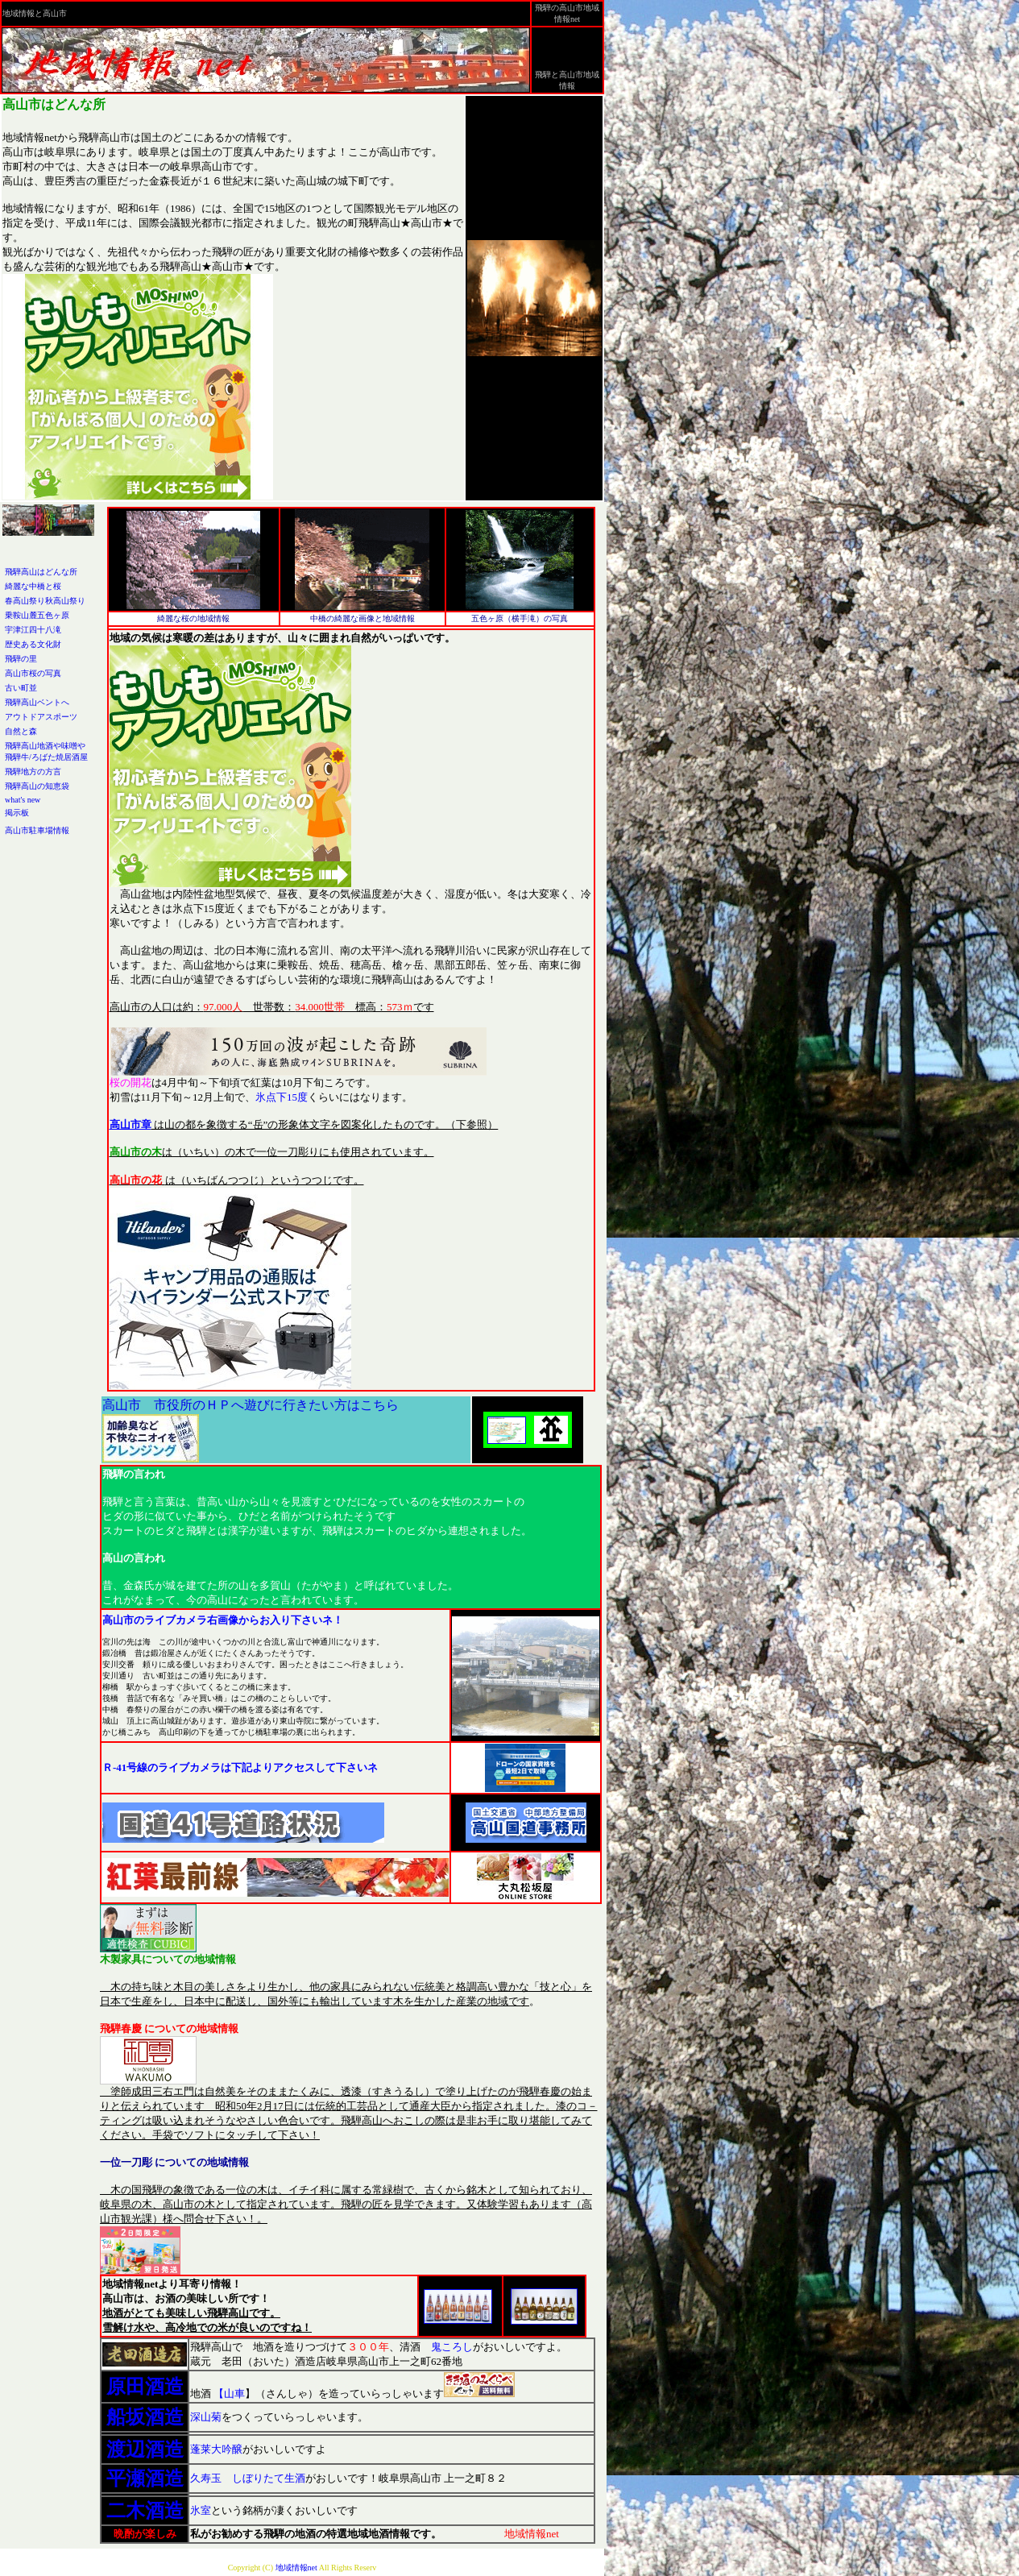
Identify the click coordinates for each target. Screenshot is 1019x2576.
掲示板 (17, 812)
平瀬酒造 (145, 2478)
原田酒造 (145, 2386)
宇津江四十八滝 (33, 629)
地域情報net (295, 2567)
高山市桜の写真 (33, 673)
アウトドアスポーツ (41, 716)
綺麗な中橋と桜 (33, 586)
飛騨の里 (21, 658)
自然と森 (21, 731)
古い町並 (21, 687)
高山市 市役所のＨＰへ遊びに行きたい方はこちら (250, 1405)
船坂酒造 (145, 2417)
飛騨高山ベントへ (37, 702)
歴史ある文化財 (33, 644)
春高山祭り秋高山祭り (45, 600)
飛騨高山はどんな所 (41, 571)
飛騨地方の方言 (33, 771)
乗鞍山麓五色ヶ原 (37, 615)
